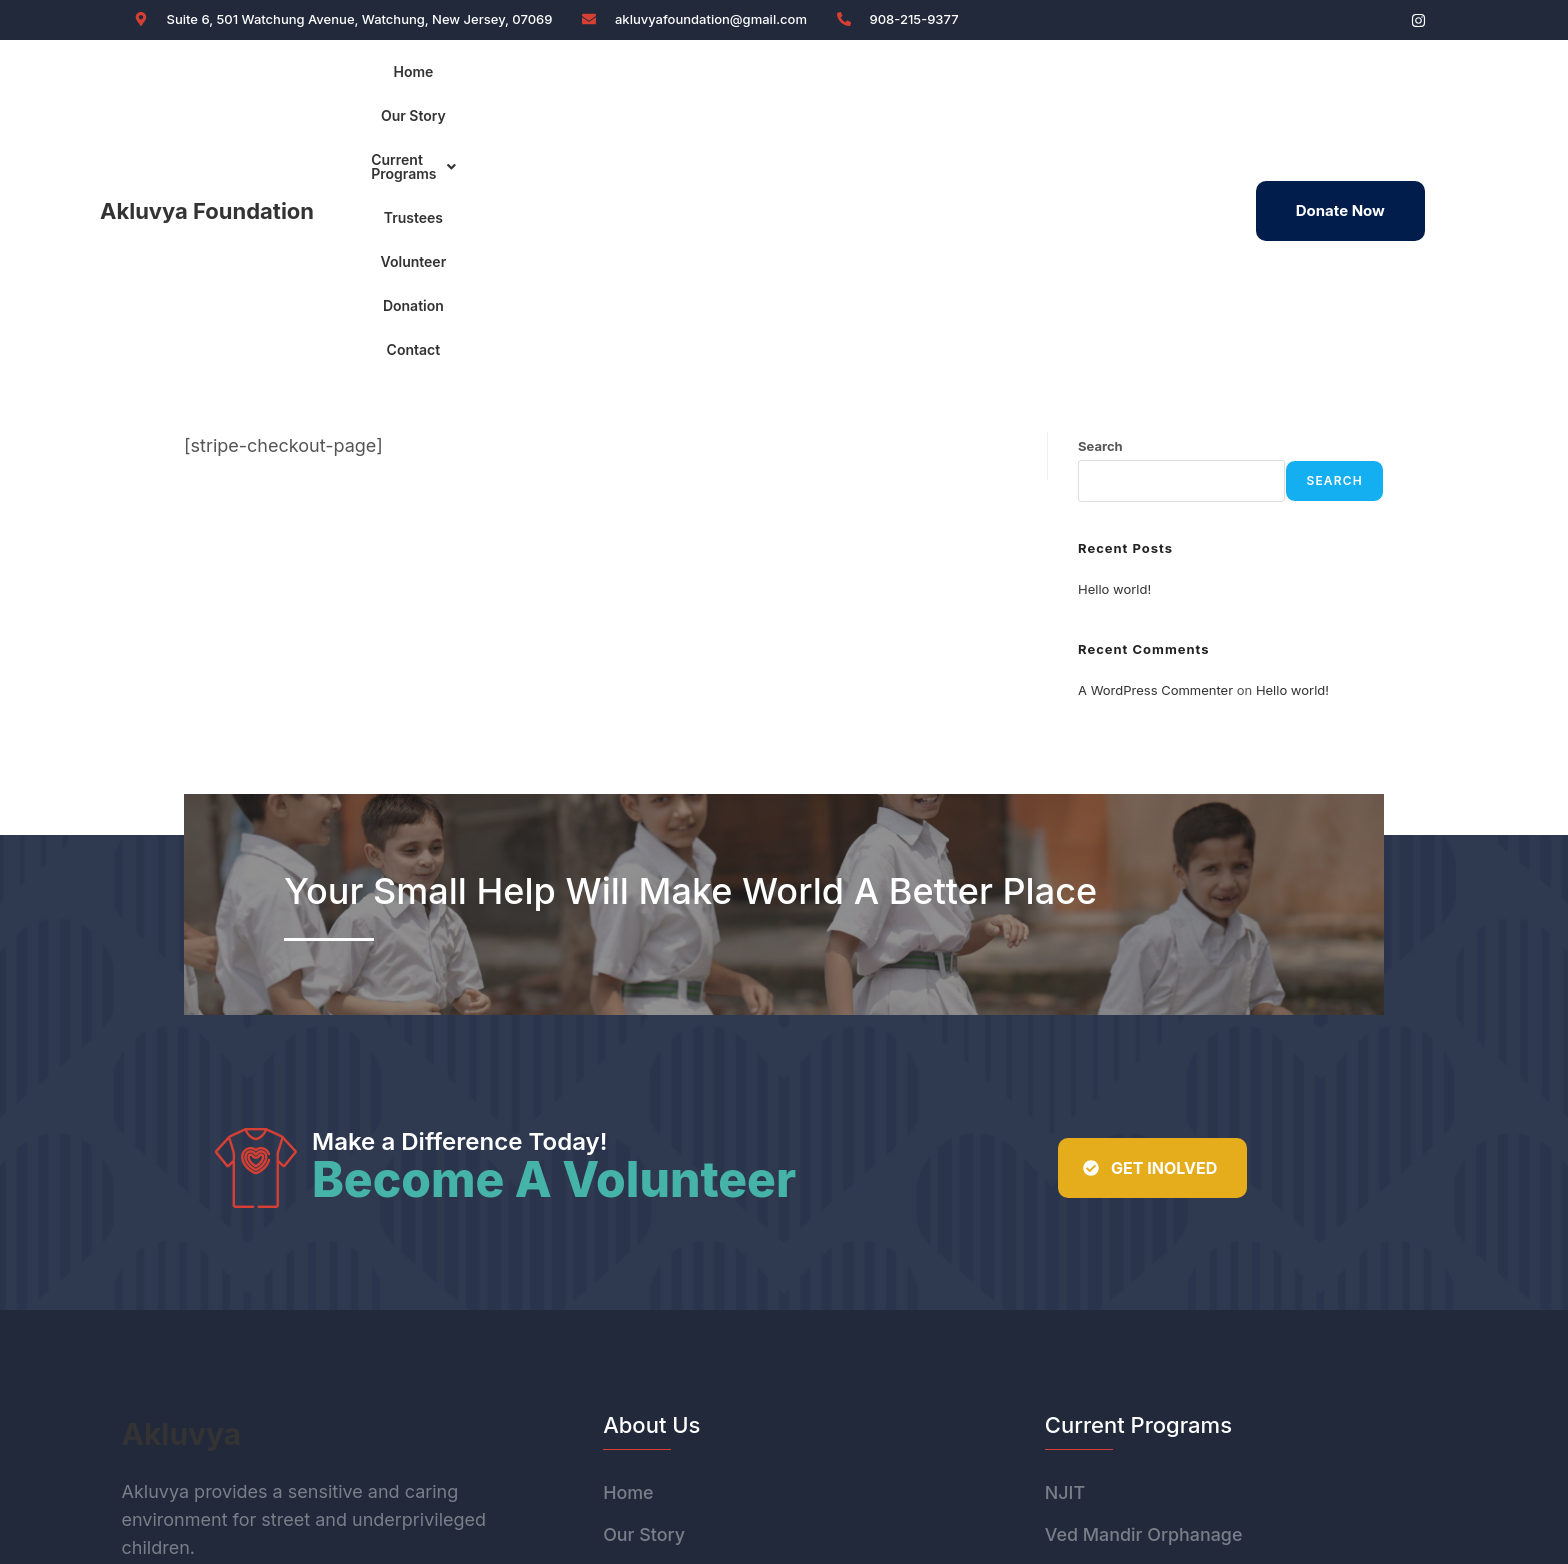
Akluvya (182, 1172)
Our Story (552, 79)
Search (1100, 184)
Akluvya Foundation (207, 80)
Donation (999, 79)
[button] (684, 80)
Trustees (813, 79)
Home (470, 79)
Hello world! (1114, 327)
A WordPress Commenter (1155, 428)
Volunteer (906, 79)
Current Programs (684, 79)
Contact (1087, 79)
